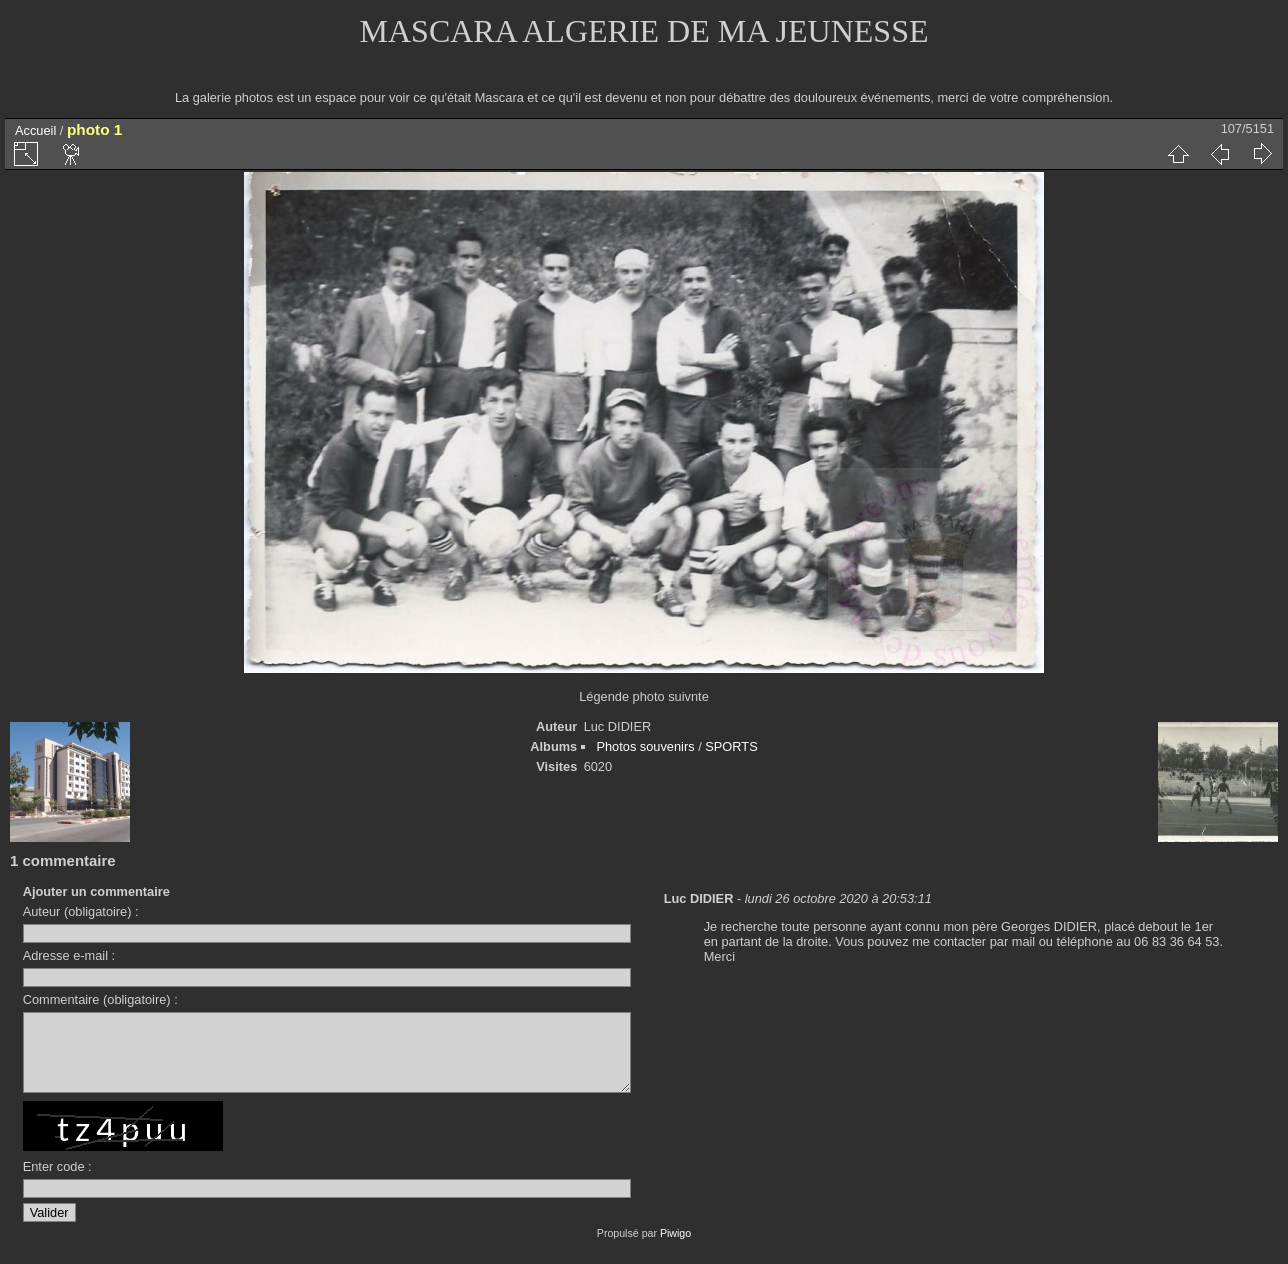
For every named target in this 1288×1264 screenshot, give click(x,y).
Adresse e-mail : (69, 955)
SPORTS (731, 746)
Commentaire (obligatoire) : (100, 999)
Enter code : (57, 1181)
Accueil (35, 130)
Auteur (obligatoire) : (81, 911)
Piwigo (675, 1248)
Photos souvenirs (645, 746)
